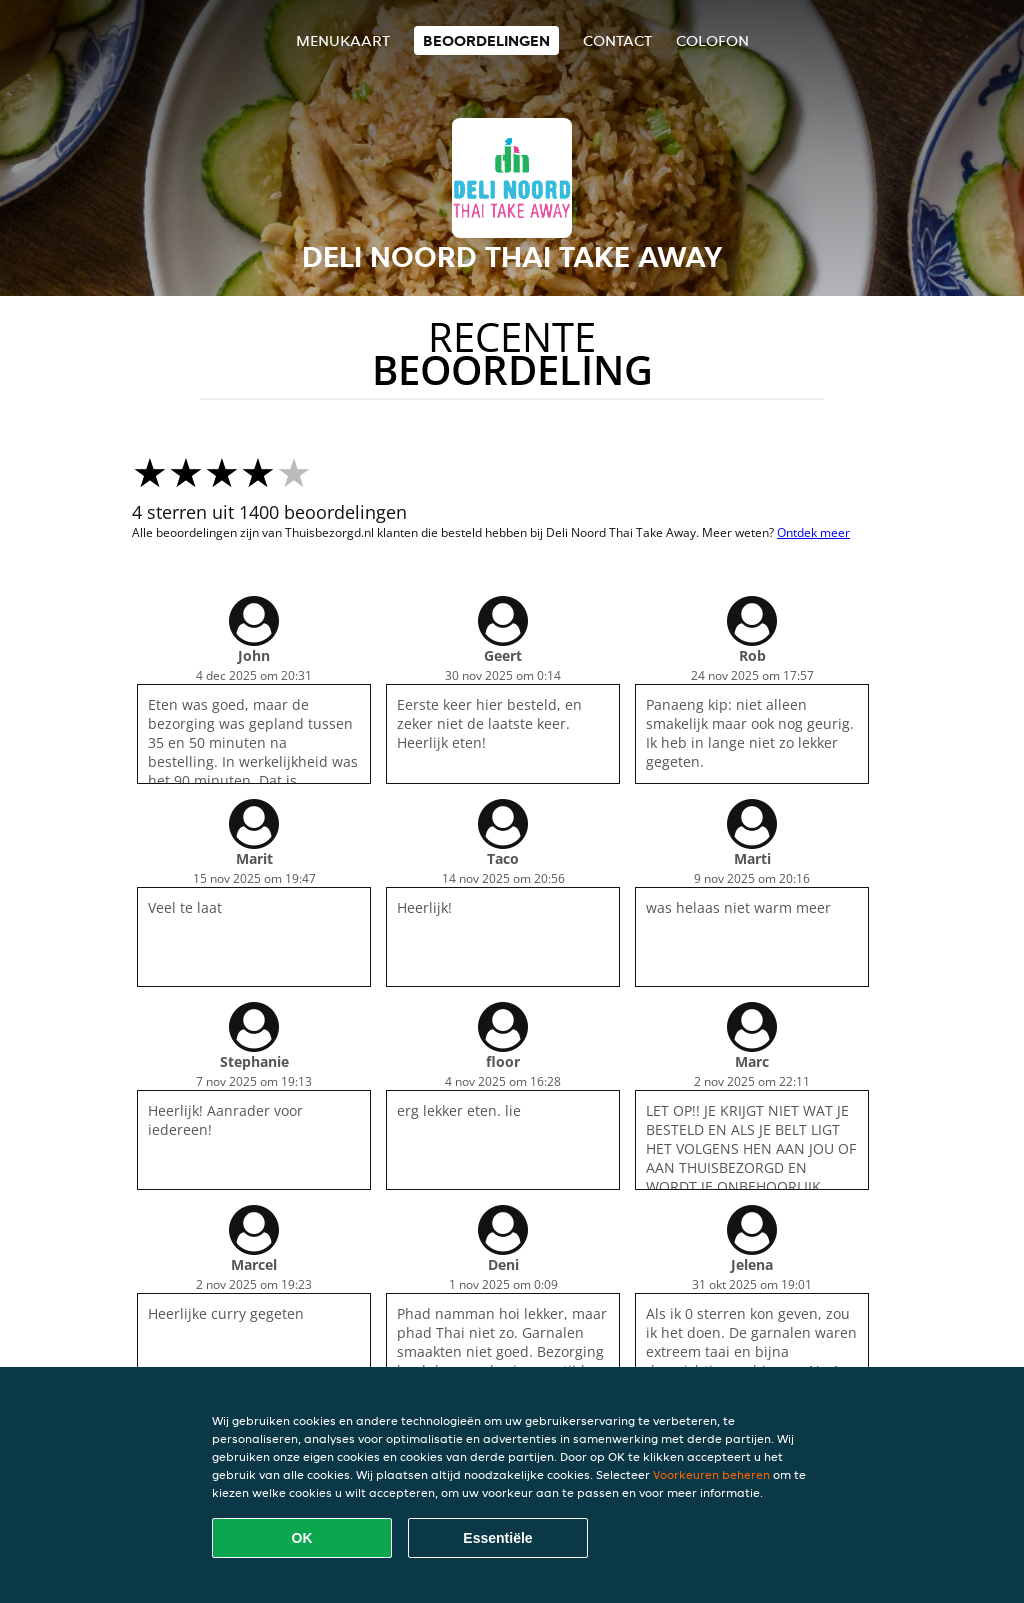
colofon (712, 40)
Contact (617, 40)
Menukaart (343, 40)
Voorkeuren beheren (711, 1474)
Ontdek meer (813, 532)
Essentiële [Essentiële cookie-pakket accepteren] (497, 1538)
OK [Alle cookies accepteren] (302, 1538)
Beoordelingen (486, 40)
